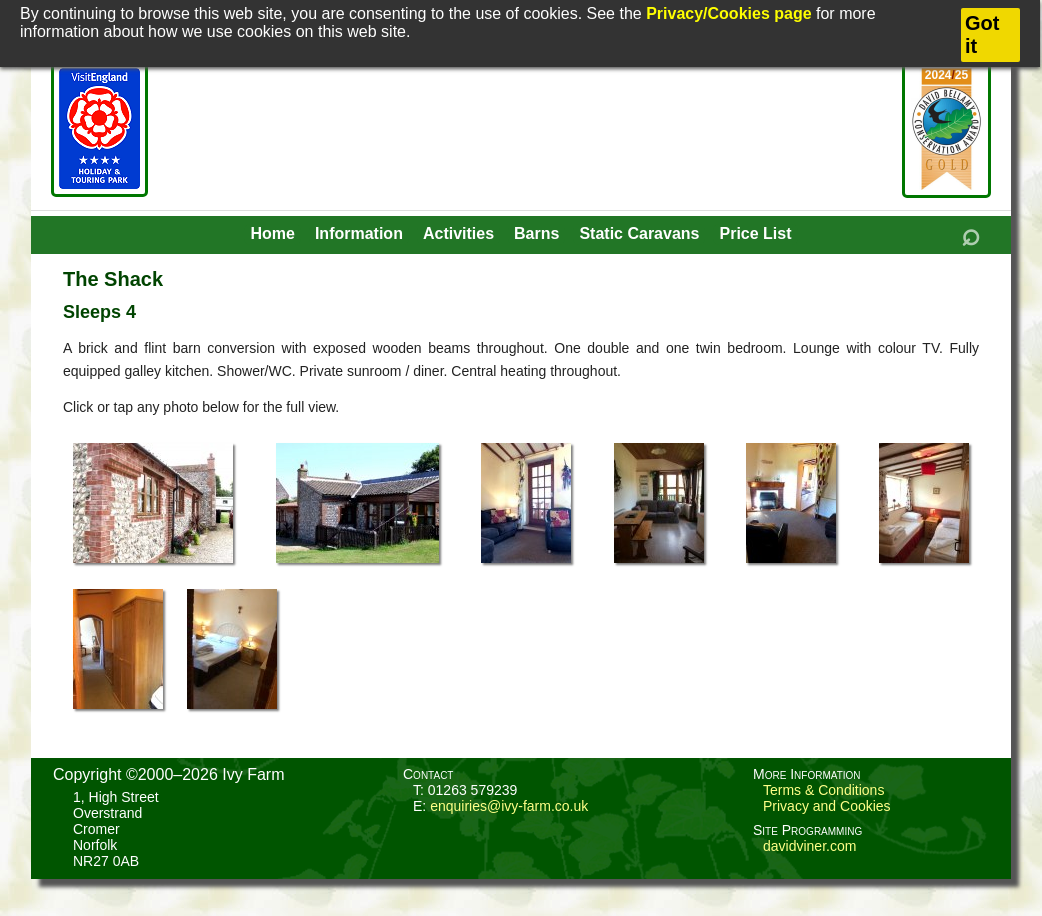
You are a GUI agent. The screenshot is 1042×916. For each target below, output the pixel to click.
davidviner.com (809, 846)
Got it (982, 34)
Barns (536, 233)
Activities (458, 233)
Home (272, 233)
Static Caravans (639, 233)
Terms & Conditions (823, 790)
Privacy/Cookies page (728, 13)
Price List (755, 233)
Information (359, 233)
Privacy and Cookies (827, 806)
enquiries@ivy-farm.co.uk (509, 806)
